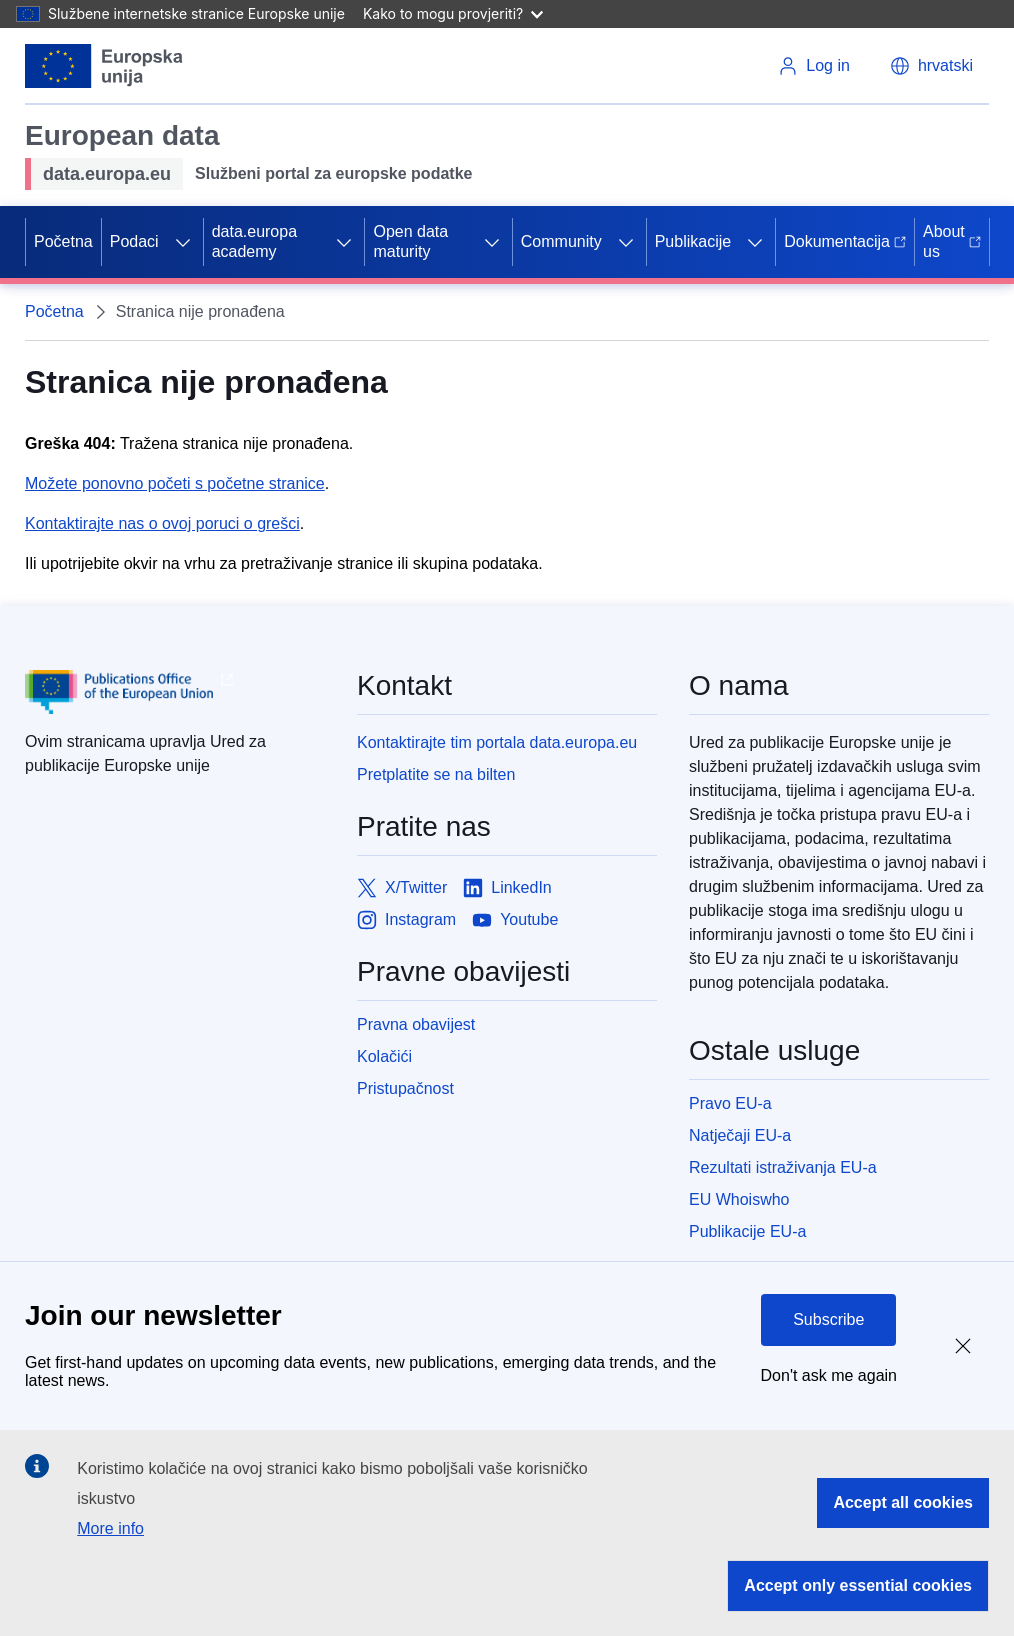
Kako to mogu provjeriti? (453, 13)
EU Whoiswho (739, 1199)
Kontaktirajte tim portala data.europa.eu (497, 742)
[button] (931, 66)
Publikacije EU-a (747, 1231)
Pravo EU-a (730, 1103)
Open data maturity (410, 241)
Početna (63, 241)
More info (110, 1528)
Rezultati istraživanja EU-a (783, 1167)
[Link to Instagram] (406, 920)
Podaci (134, 241)
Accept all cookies (903, 1502)
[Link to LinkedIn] (507, 888)
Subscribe (828, 1319)
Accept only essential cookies (858, 1585)
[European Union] (104, 66)
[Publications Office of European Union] (175, 692)
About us (952, 241)
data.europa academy (254, 241)
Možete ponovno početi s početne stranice (175, 483)
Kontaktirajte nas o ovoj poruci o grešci (162, 523)
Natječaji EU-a (740, 1135)
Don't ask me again (829, 1375)
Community (561, 241)
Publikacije (693, 241)
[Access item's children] (183, 242)
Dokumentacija (845, 241)
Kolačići (384, 1056)
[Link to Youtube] (515, 920)
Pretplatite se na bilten (436, 774)
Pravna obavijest (416, 1024)
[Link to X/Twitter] (402, 888)
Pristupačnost (405, 1088)
